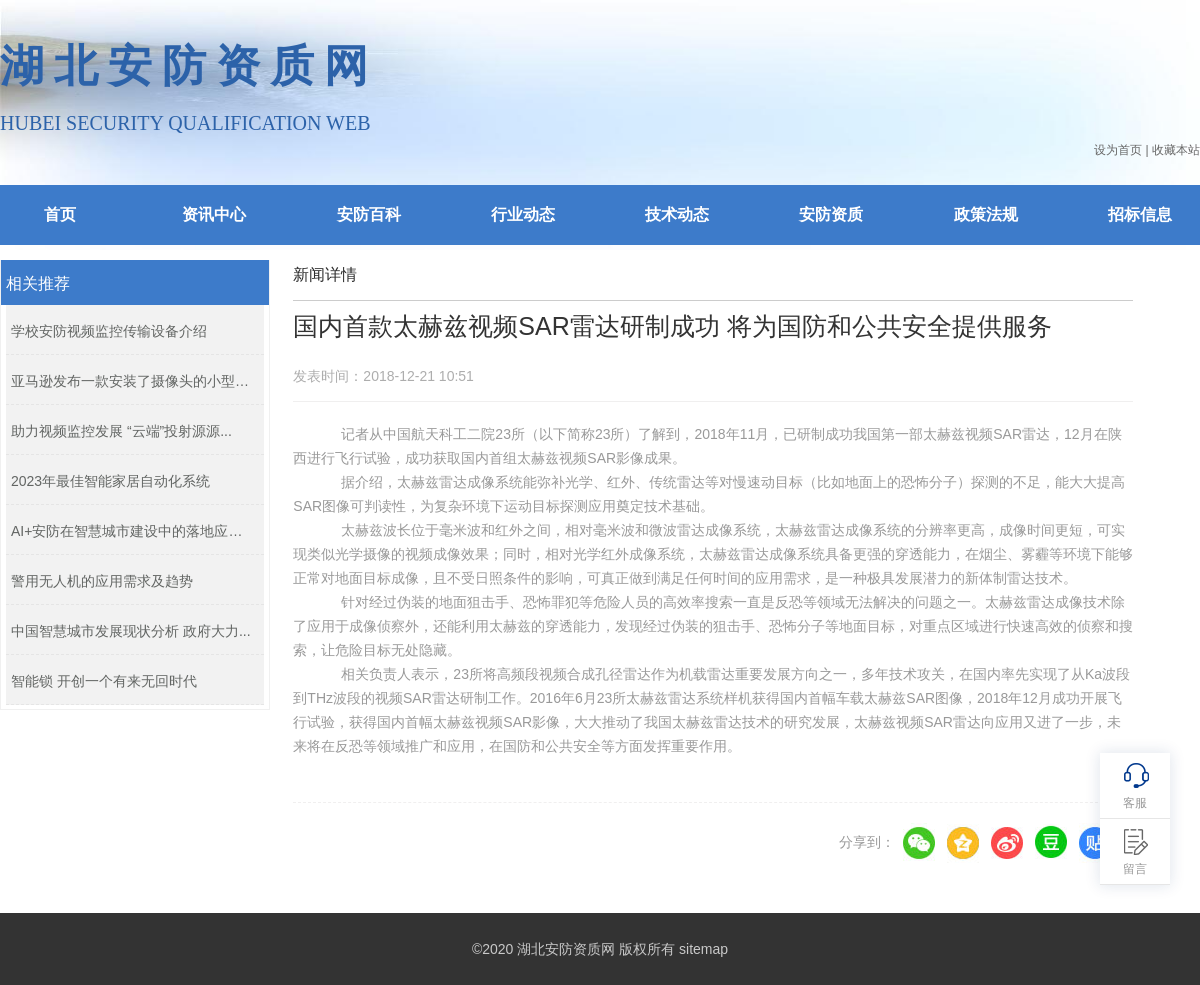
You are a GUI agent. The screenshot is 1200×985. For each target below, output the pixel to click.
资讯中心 (214, 214)
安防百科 (369, 214)
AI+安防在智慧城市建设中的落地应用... (132, 531)
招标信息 (1140, 214)
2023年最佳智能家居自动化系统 (110, 481)
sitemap (703, 949)
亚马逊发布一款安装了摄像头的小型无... (132, 381)
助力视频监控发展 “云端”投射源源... (121, 431)
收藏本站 (1176, 150)
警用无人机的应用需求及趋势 (102, 581)
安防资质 (831, 214)
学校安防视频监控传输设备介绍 (109, 331)
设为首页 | (1121, 150)
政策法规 (986, 214)
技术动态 (677, 214)
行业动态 (523, 214)
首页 (60, 214)
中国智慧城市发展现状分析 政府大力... (131, 631)
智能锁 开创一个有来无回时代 (104, 681)
